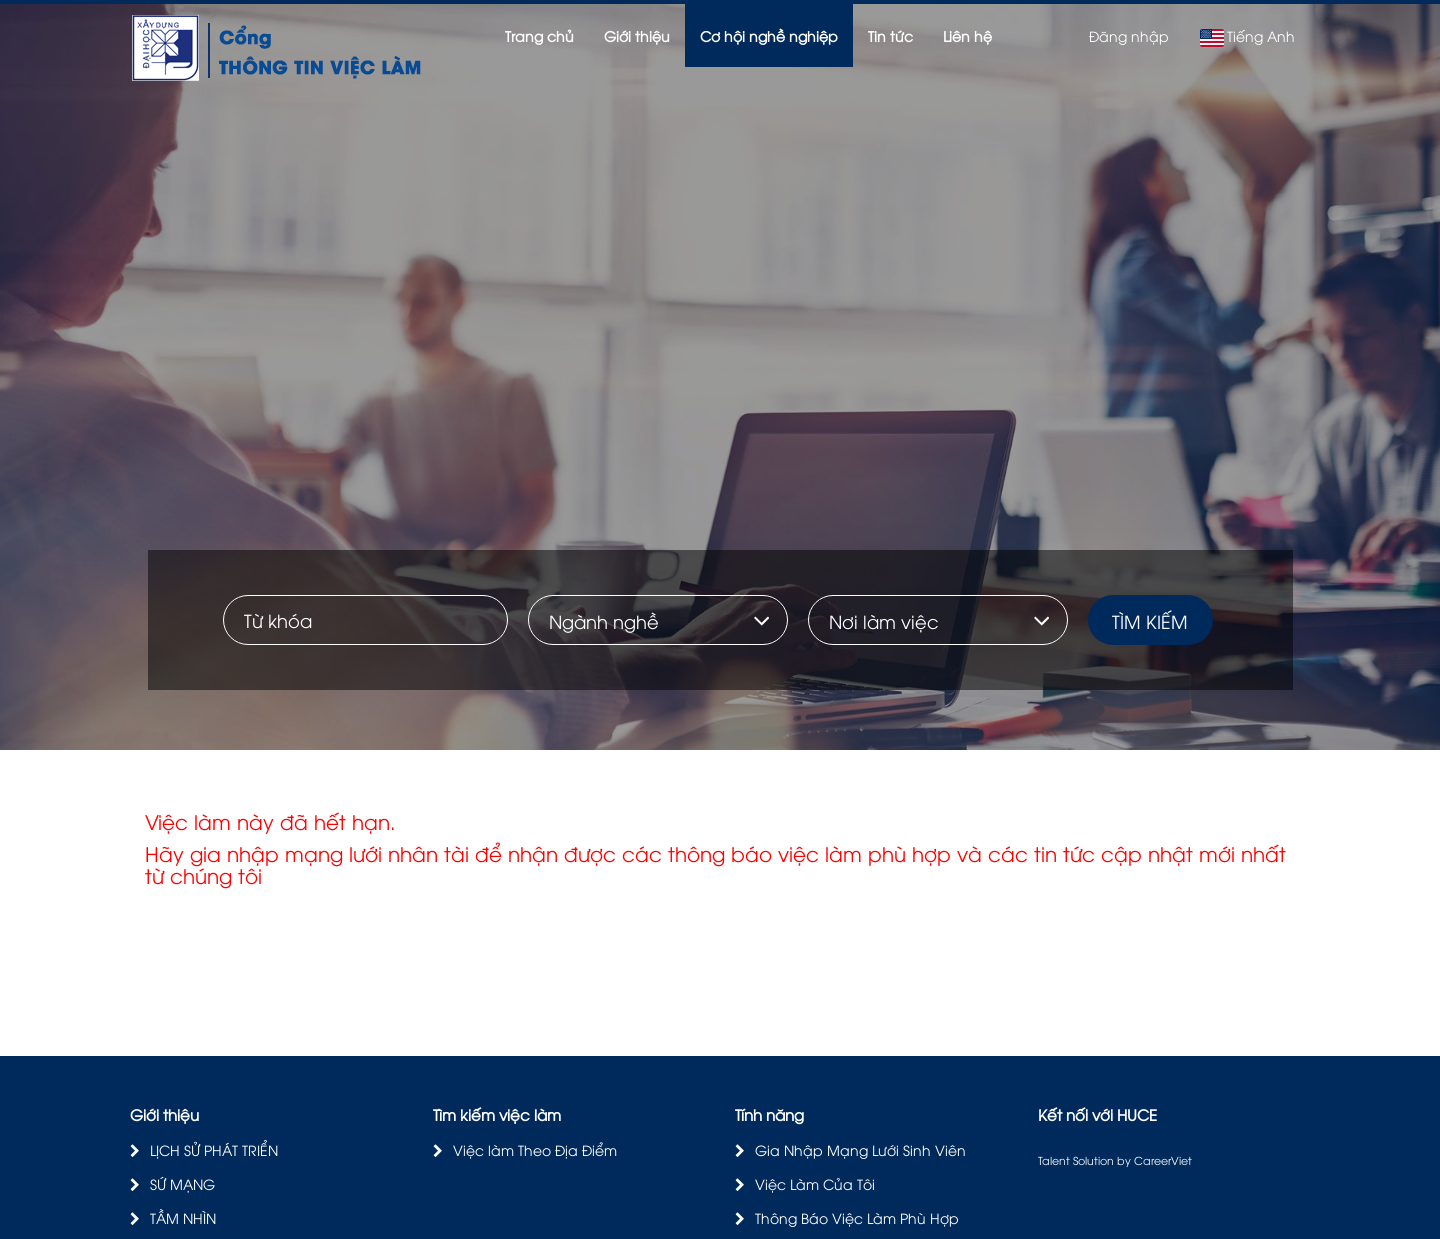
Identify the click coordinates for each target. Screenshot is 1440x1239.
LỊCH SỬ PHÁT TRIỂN (214, 1149)
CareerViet (1163, 1159)
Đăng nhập (1129, 35)
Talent (1055, 1159)
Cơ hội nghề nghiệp (769, 35)
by (1125, 1159)
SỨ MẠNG (182, 1183)
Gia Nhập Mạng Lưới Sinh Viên (860, 1149)
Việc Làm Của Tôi (815, 1183)
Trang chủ (539, 35)
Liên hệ (967, 35)
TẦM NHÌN (183, 1217)
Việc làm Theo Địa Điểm (535, 1149)
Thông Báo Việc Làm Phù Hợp (857, 1217)
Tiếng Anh (1247, 36)
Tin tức (890, 35)
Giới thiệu (637, 35)
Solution (1095, 1159)
